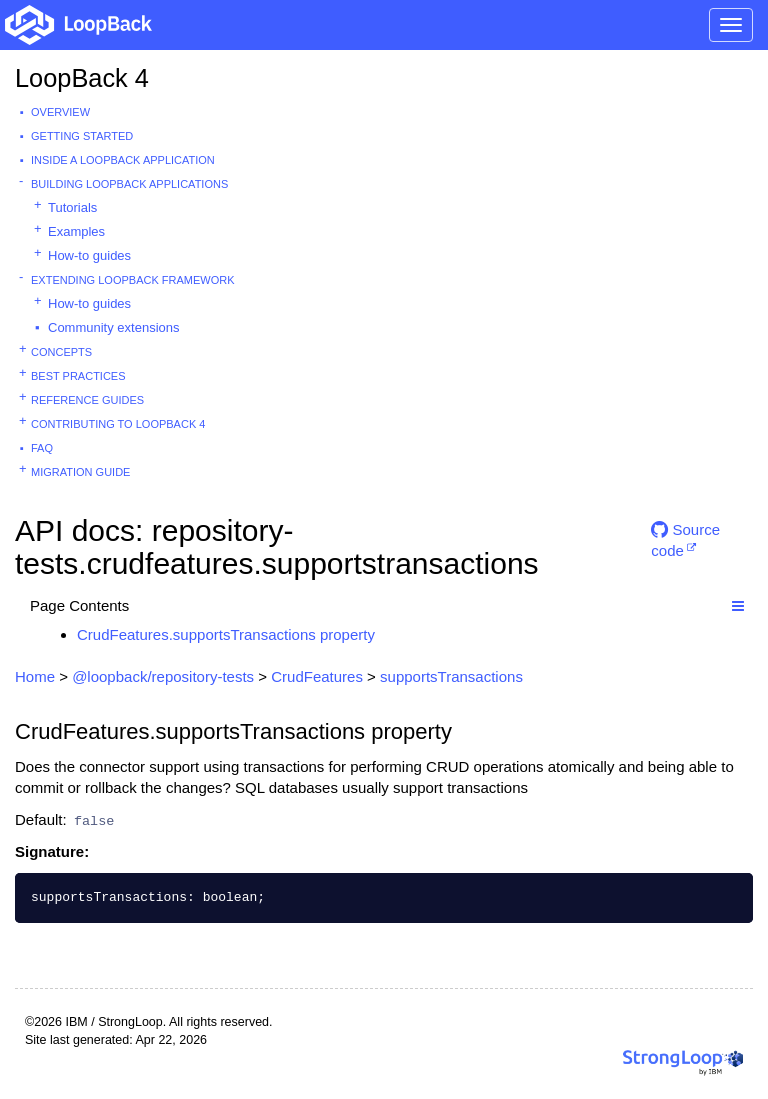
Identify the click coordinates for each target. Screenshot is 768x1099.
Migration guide (80, 472)
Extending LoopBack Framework (133, 280)
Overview (60, 112)
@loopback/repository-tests (163, 676)
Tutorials (72, 207)
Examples (76, 231)
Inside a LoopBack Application (123, 160)
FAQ (42, 448)
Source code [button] (685, 537)
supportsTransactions (451, 676)
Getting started (82, 136)
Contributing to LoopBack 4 (118, 424)
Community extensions (114, 327)
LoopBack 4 (82, 78)
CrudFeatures (317, 676)
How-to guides (89, 255)
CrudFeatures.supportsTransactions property (226, 634)
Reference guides (87, 400)
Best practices (78, 376)
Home (35, 676)
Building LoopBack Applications (129, 184)
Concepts (61, 352)
